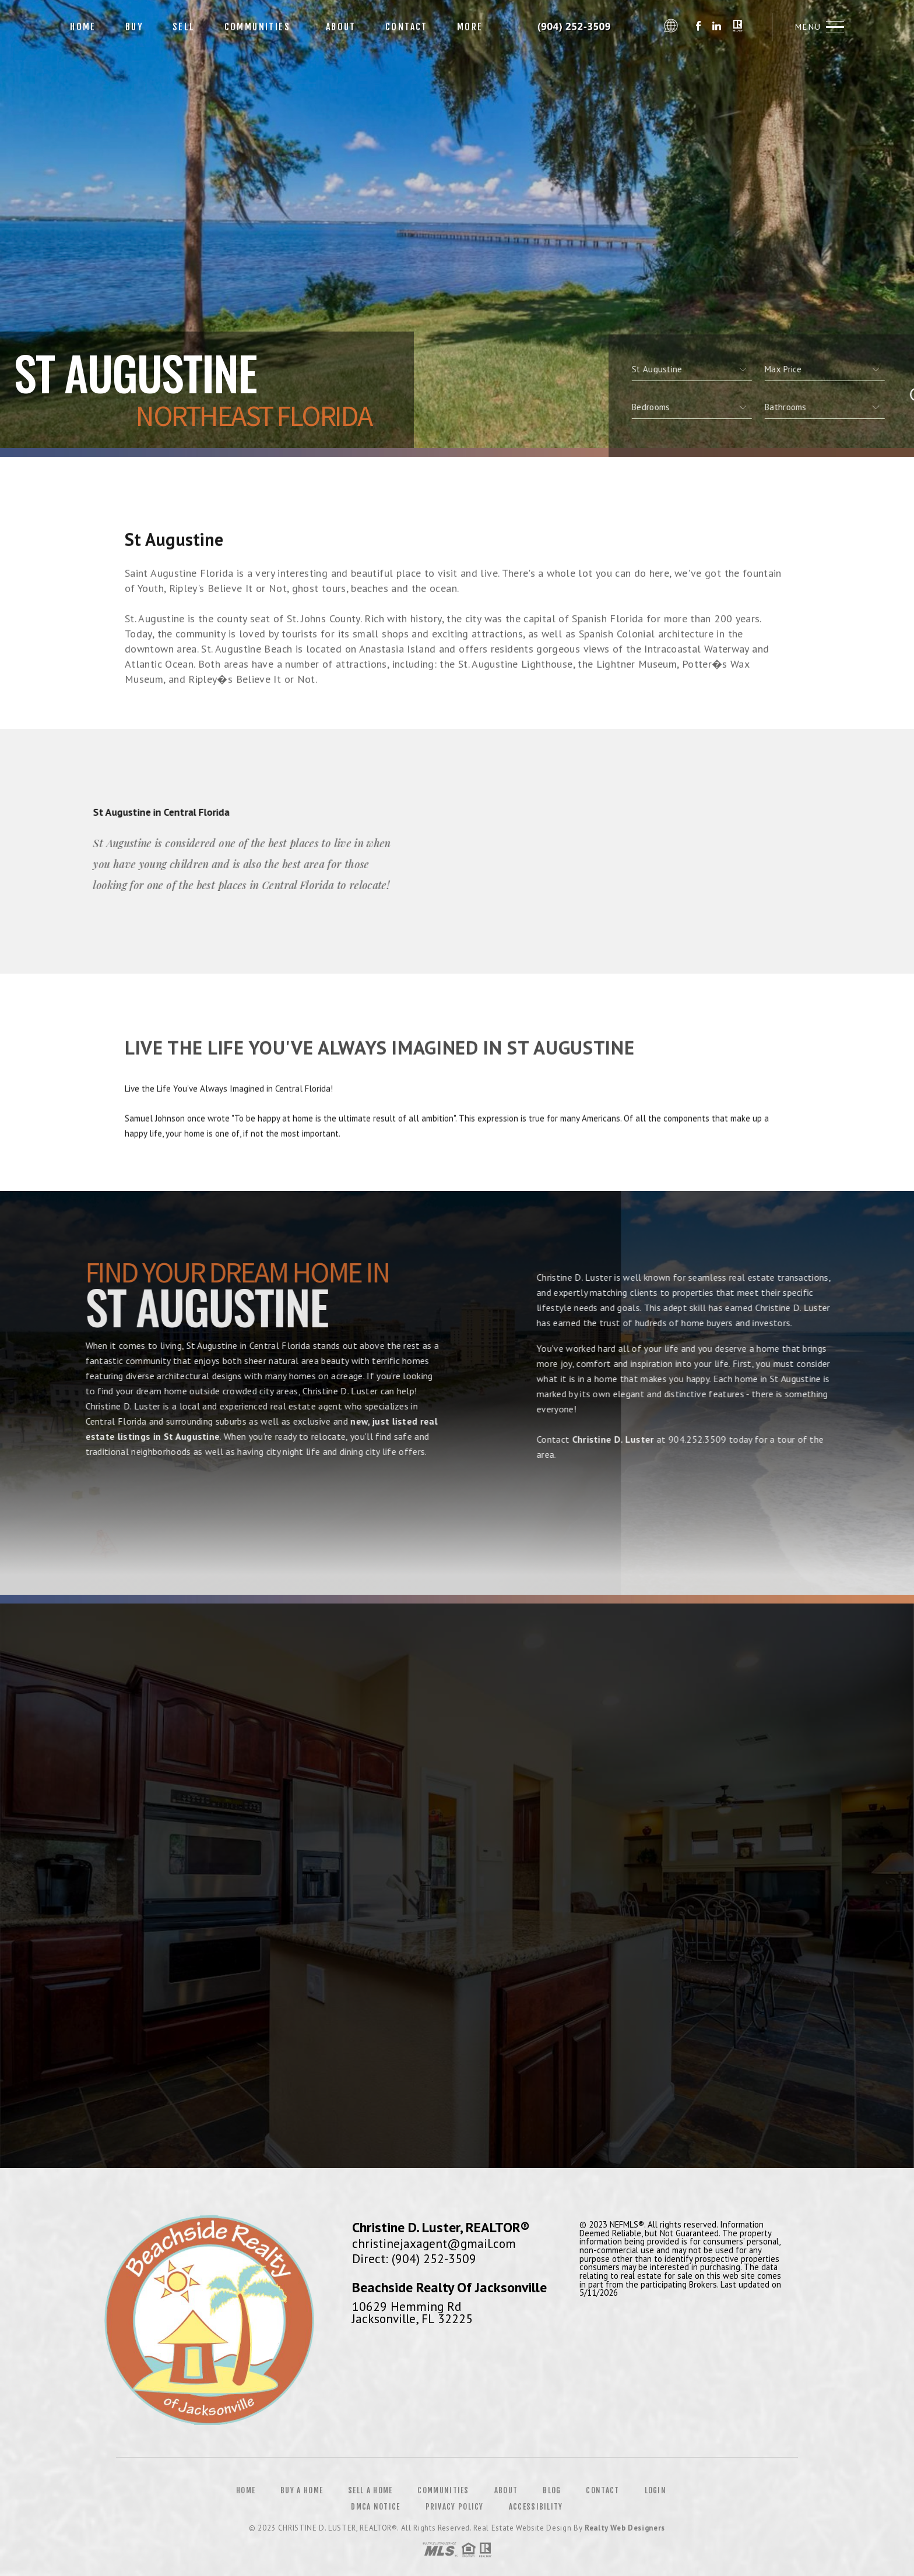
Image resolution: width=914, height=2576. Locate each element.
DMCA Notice (375, 2506)
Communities (257, 27)
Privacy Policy (455, 2506)
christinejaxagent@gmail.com (434, 2243)
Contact (406, 27)
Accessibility (536, 2506)
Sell (184, 27)
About (337, 27)
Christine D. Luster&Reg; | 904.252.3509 (577, 27)
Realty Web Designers (625, 2528)
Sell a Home (370, 2490)
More (470, 27)
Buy (134, 27)
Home (83, 27)
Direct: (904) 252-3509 (414, 2258)
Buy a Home (301, 2490)
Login (656, 2490)
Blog (552, 2490)
